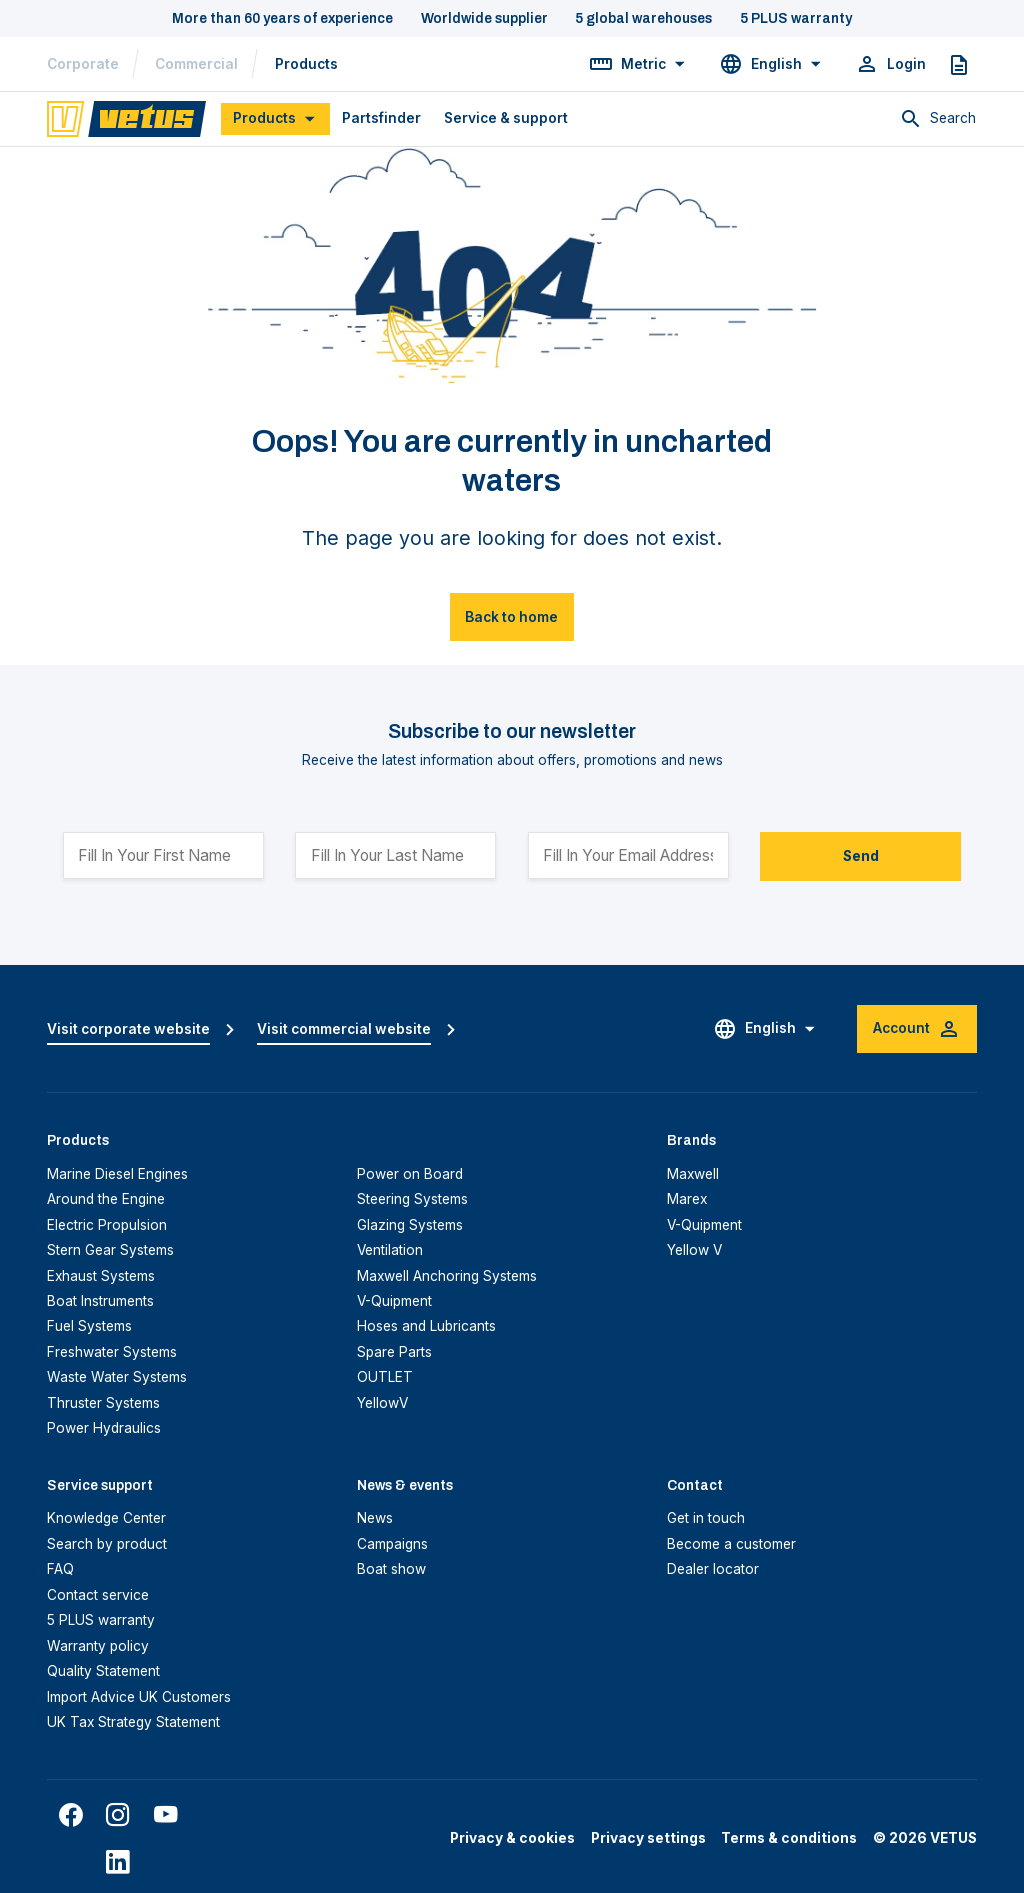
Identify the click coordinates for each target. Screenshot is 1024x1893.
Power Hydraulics (104, 1428)
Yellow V (694, 1250)
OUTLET (385, 1377)
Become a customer (731, 1544)
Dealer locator (713, 1569)
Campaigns (392, 1544)
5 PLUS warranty (101, 1620)
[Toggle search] (938, 118)
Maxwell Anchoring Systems (447, 1276)
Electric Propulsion (107, 1225)
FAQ (60, 1569)
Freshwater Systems (112, 1352)
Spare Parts (394, 1352)
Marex (687, 1199)
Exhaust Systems (101, 1276)
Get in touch (706, 1518)
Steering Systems (412, 1199)
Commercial (196, 64)
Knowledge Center (106, 1518)
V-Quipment (394, 1301)
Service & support (506, 118)
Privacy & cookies (512, 1838)
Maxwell (693, 1174)
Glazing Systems (410, 1225)
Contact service (98, 1595)
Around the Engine (106, 1199)
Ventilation (390, 1250)
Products (306, 64)
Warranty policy (98, 1646)
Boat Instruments (100, 1301)
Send (861, 856)
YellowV (382, 1403)
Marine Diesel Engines (117, 1174)
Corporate (83, 64)
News (375, 1518)
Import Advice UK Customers (139, 1697)
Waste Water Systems (117, 1377)
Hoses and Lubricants (426, 1326)
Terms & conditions (789, 1838)
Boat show (391, 1569)
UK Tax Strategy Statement (133, 1722)
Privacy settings (648, 1838)
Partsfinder (381, 118)
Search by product (107, 1544)
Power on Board (410, 1174)
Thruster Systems (103, 1403)
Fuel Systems (89, 1326)
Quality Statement (103, 1671)
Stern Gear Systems (110, 1250)
